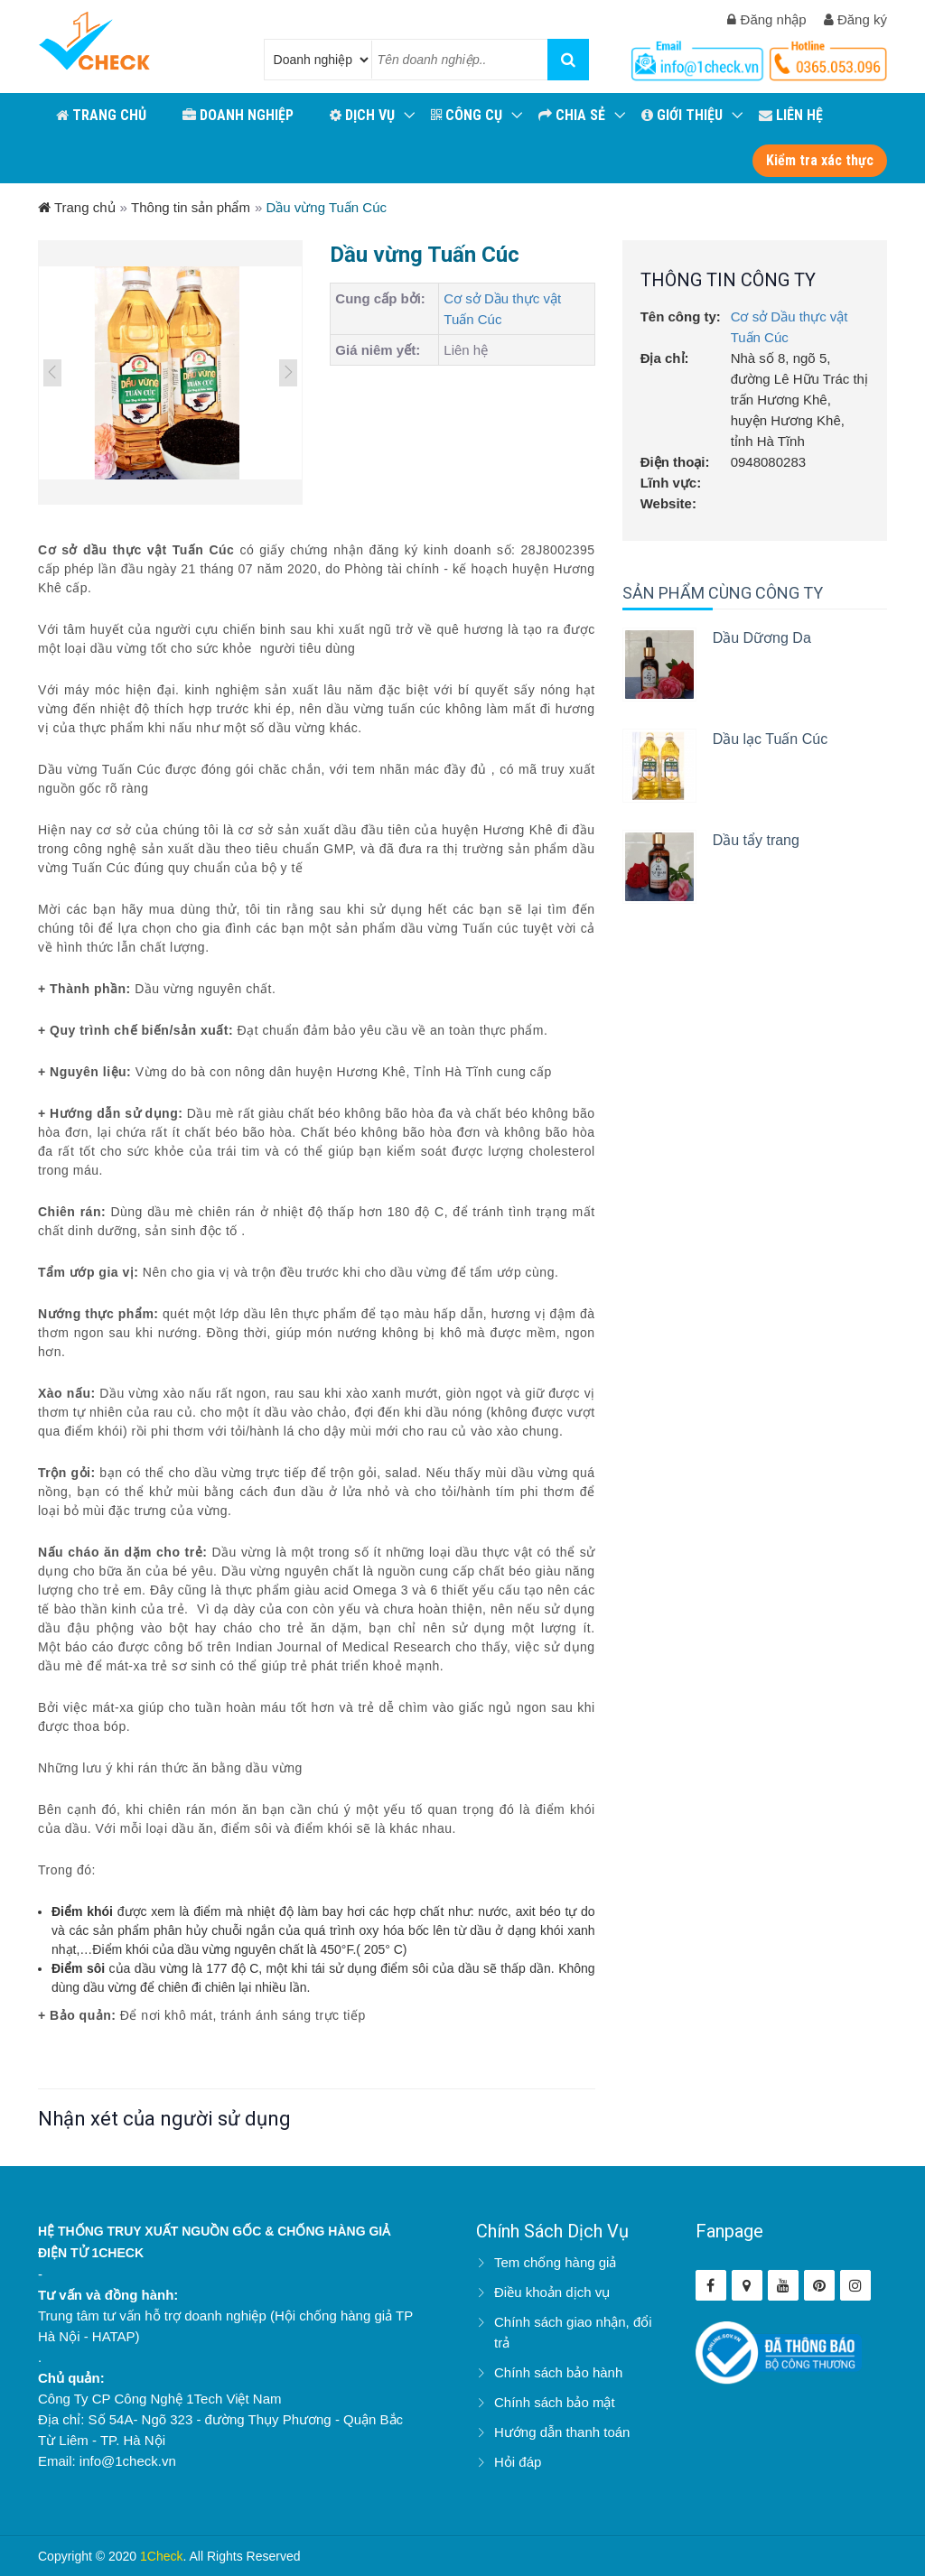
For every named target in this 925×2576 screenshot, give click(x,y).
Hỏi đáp (517, 2461)
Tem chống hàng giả (555, 2262)
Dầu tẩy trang (756, 840)
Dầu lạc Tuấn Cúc (770, 739)
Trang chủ (77, 207)
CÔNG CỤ (466, 115)
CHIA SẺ (571, 115)
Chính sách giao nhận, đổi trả (573, 2332)
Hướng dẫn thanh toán (562, 2432)
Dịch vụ (362, 115)
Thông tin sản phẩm (190, 207)
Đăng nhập (766, 19)
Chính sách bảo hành (558, 2372)
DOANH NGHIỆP (238, 115)
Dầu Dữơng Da (762, 638)
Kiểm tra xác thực (820, 160)
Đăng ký (855, 19)
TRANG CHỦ (101, 115)
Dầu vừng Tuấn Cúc (326, 207)
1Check (161, 2556)
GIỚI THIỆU (682, 115)
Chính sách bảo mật (554, 2402)
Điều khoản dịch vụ (552, 2292)
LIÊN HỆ (791, 115)
